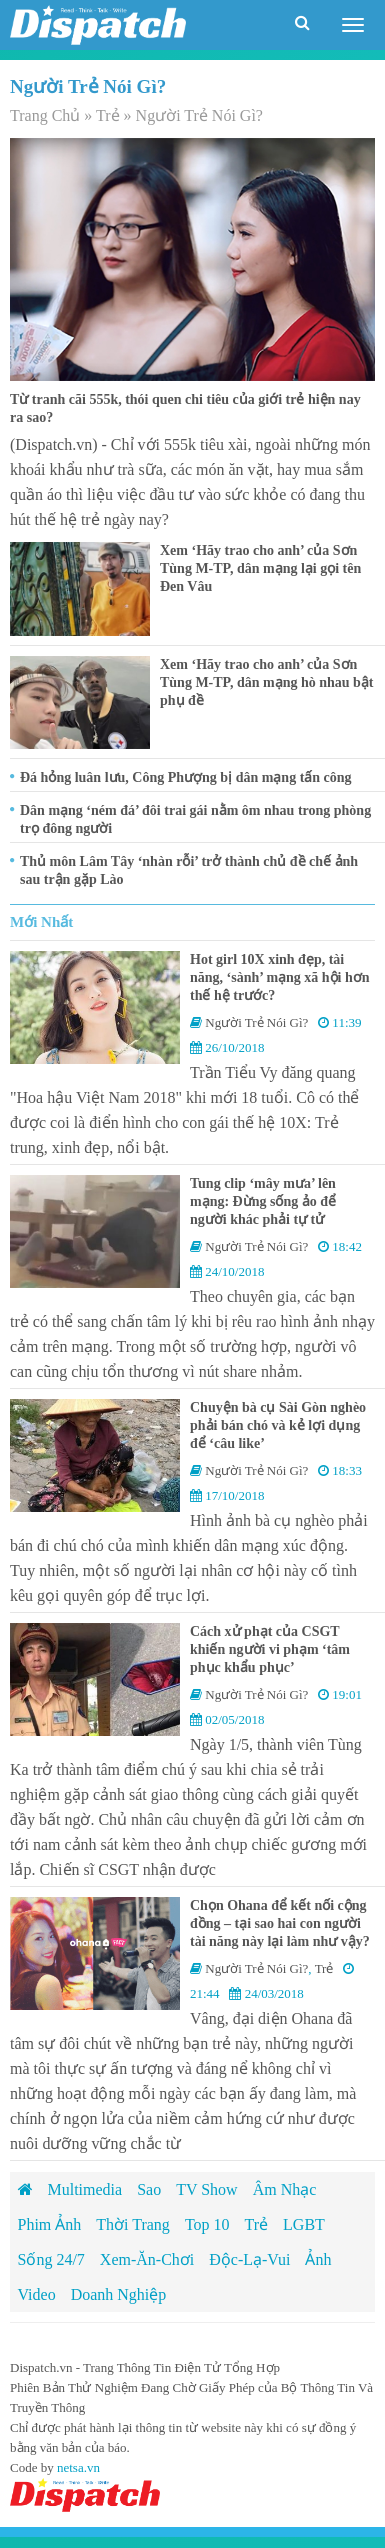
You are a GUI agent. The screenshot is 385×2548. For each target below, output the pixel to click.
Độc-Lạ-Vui (249, 2259)
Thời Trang (133, 2224)
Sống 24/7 (51, 2259)
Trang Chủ (45, 115)
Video (37, 2294)
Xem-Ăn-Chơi (147, 2259)
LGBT (304, 2224)
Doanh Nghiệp (119, 2294)
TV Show (207, 2189)
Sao (149, 2189)
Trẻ (108, 115)
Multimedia (85, 2189)
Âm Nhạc (285, 2189)
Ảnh (318, 2259)
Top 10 (207, 2224)
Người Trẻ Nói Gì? (256, 1022)
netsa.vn (78, 2467)
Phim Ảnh (50, 2224)
